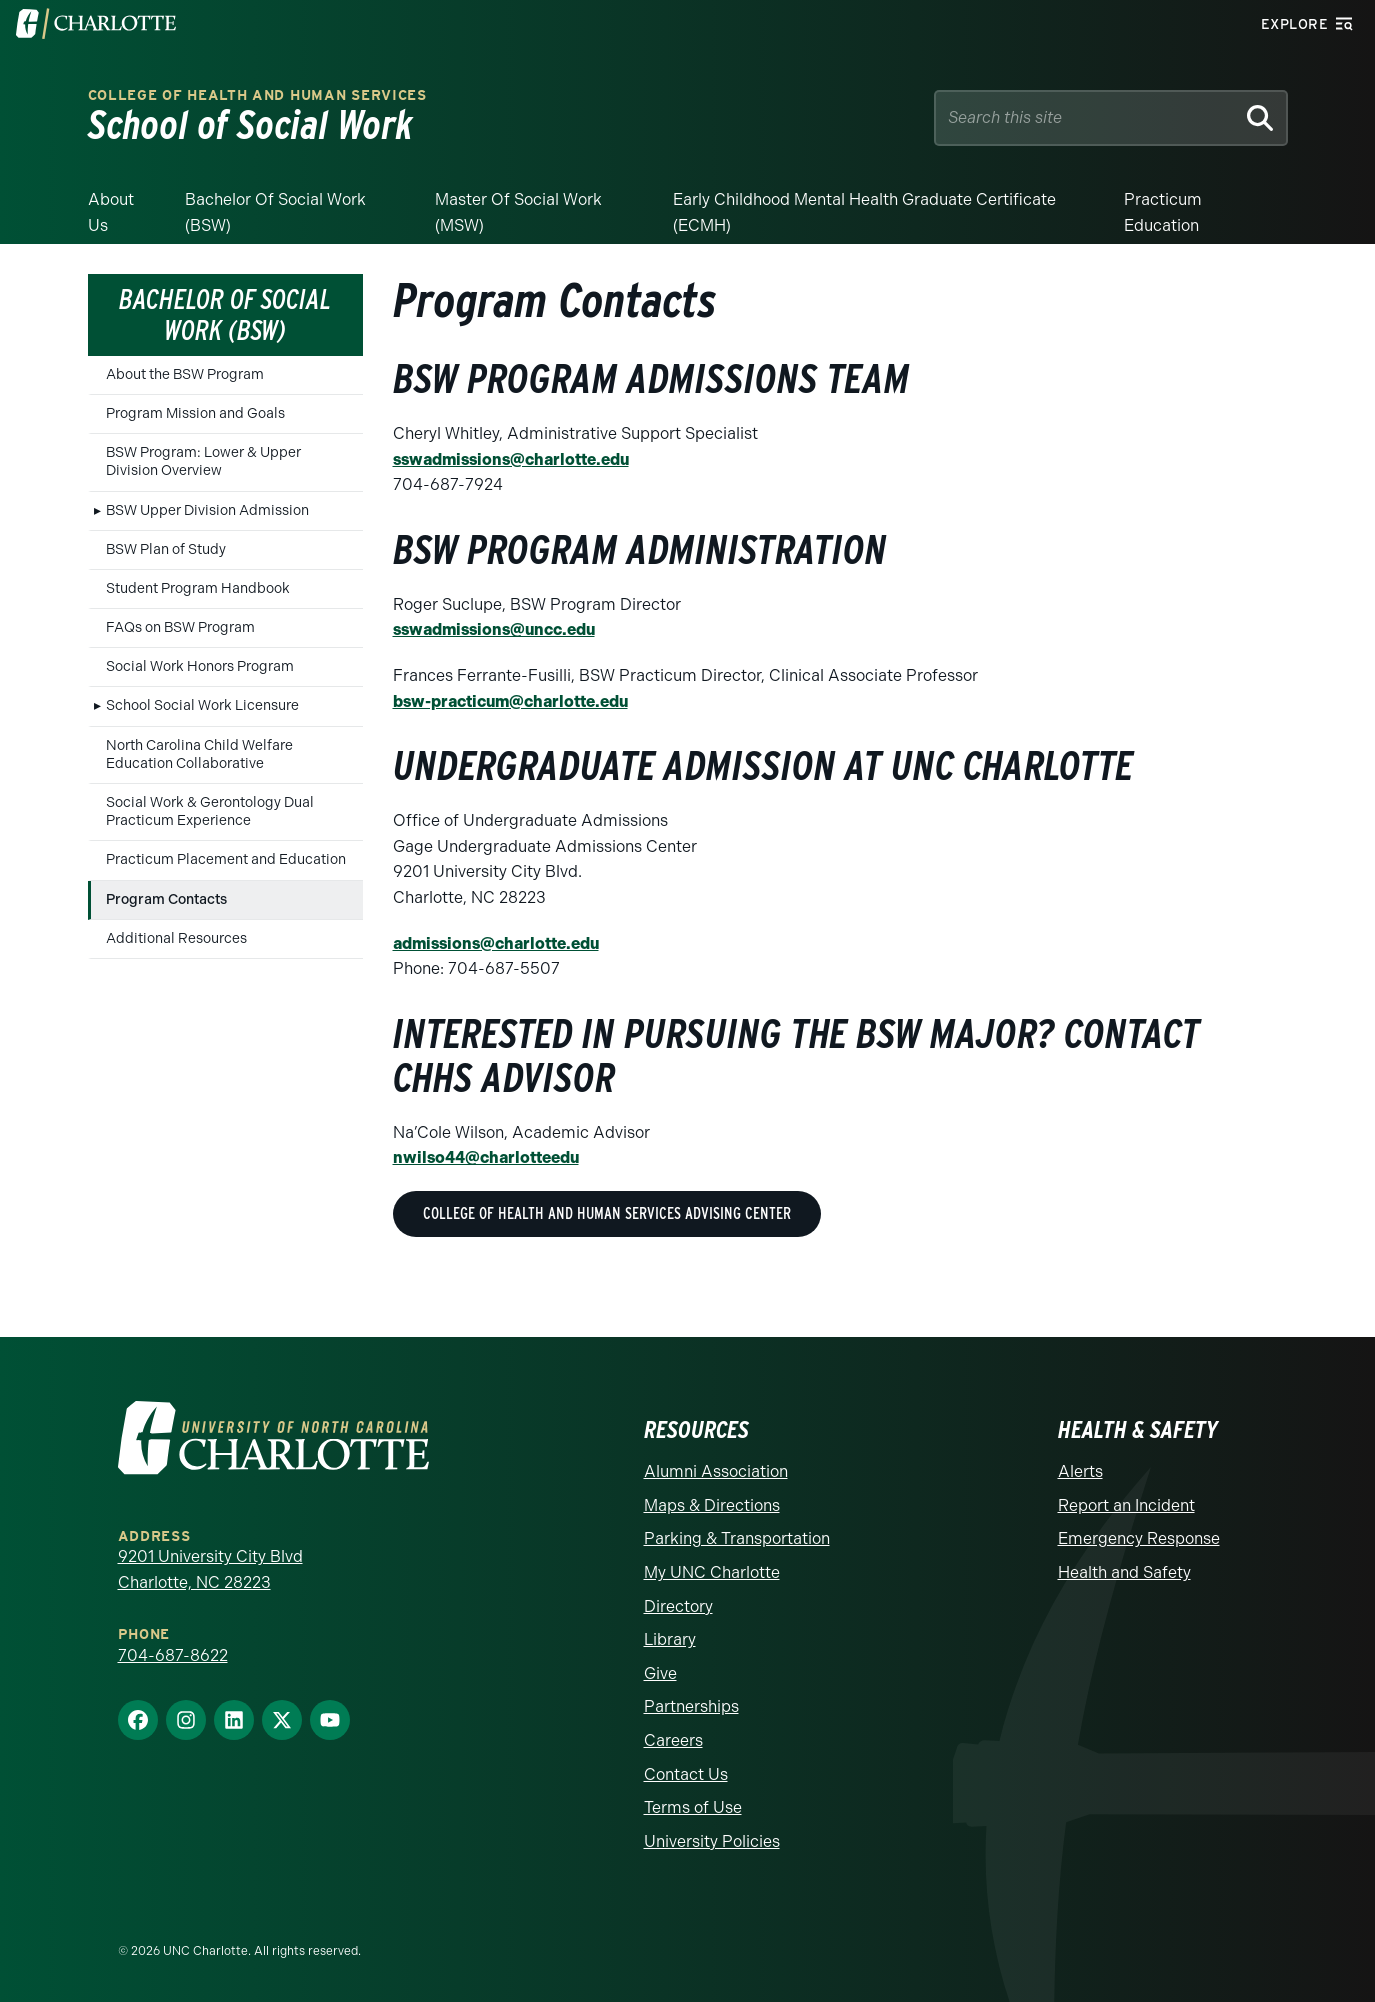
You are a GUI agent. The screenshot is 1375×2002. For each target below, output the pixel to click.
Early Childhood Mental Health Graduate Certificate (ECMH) (864, 212)
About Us (111, 212)
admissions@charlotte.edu (496, 943)
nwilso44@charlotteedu (486, 1157)
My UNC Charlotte (712, 1572)
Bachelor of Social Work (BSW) (275, 212)
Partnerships (691, 1706)
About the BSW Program (185, 374)
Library (670, 1639)
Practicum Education (1163, 212)
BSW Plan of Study (166, 549)
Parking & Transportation (737, 1538)
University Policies (712, 1841)
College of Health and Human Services (257, 95)
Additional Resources (176, 938)
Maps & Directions (712, 1505)
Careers (673, 1740)
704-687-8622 (173, 1655)
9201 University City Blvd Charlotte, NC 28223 (210, 1569)
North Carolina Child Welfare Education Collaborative (199, 754)
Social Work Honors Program (200, 666)
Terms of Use (693, 1807)
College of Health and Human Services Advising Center (607, 1213)
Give (660, 1673)
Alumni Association (716, 1471)
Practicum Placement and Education (226, 859)
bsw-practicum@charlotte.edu (510, 701)
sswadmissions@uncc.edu (494, 629)
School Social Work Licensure (202, 705)
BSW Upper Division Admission (207, 510)
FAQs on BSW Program (180, 627)
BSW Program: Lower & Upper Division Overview (203, 461)
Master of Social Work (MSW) (518, 212)
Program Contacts (166, 899)
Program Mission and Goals (195, 413)
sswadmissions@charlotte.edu (511, 459)
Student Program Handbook (198, 588)
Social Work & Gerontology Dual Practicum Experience (210, 811)
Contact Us (686, 1774)
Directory (678, 1606)
